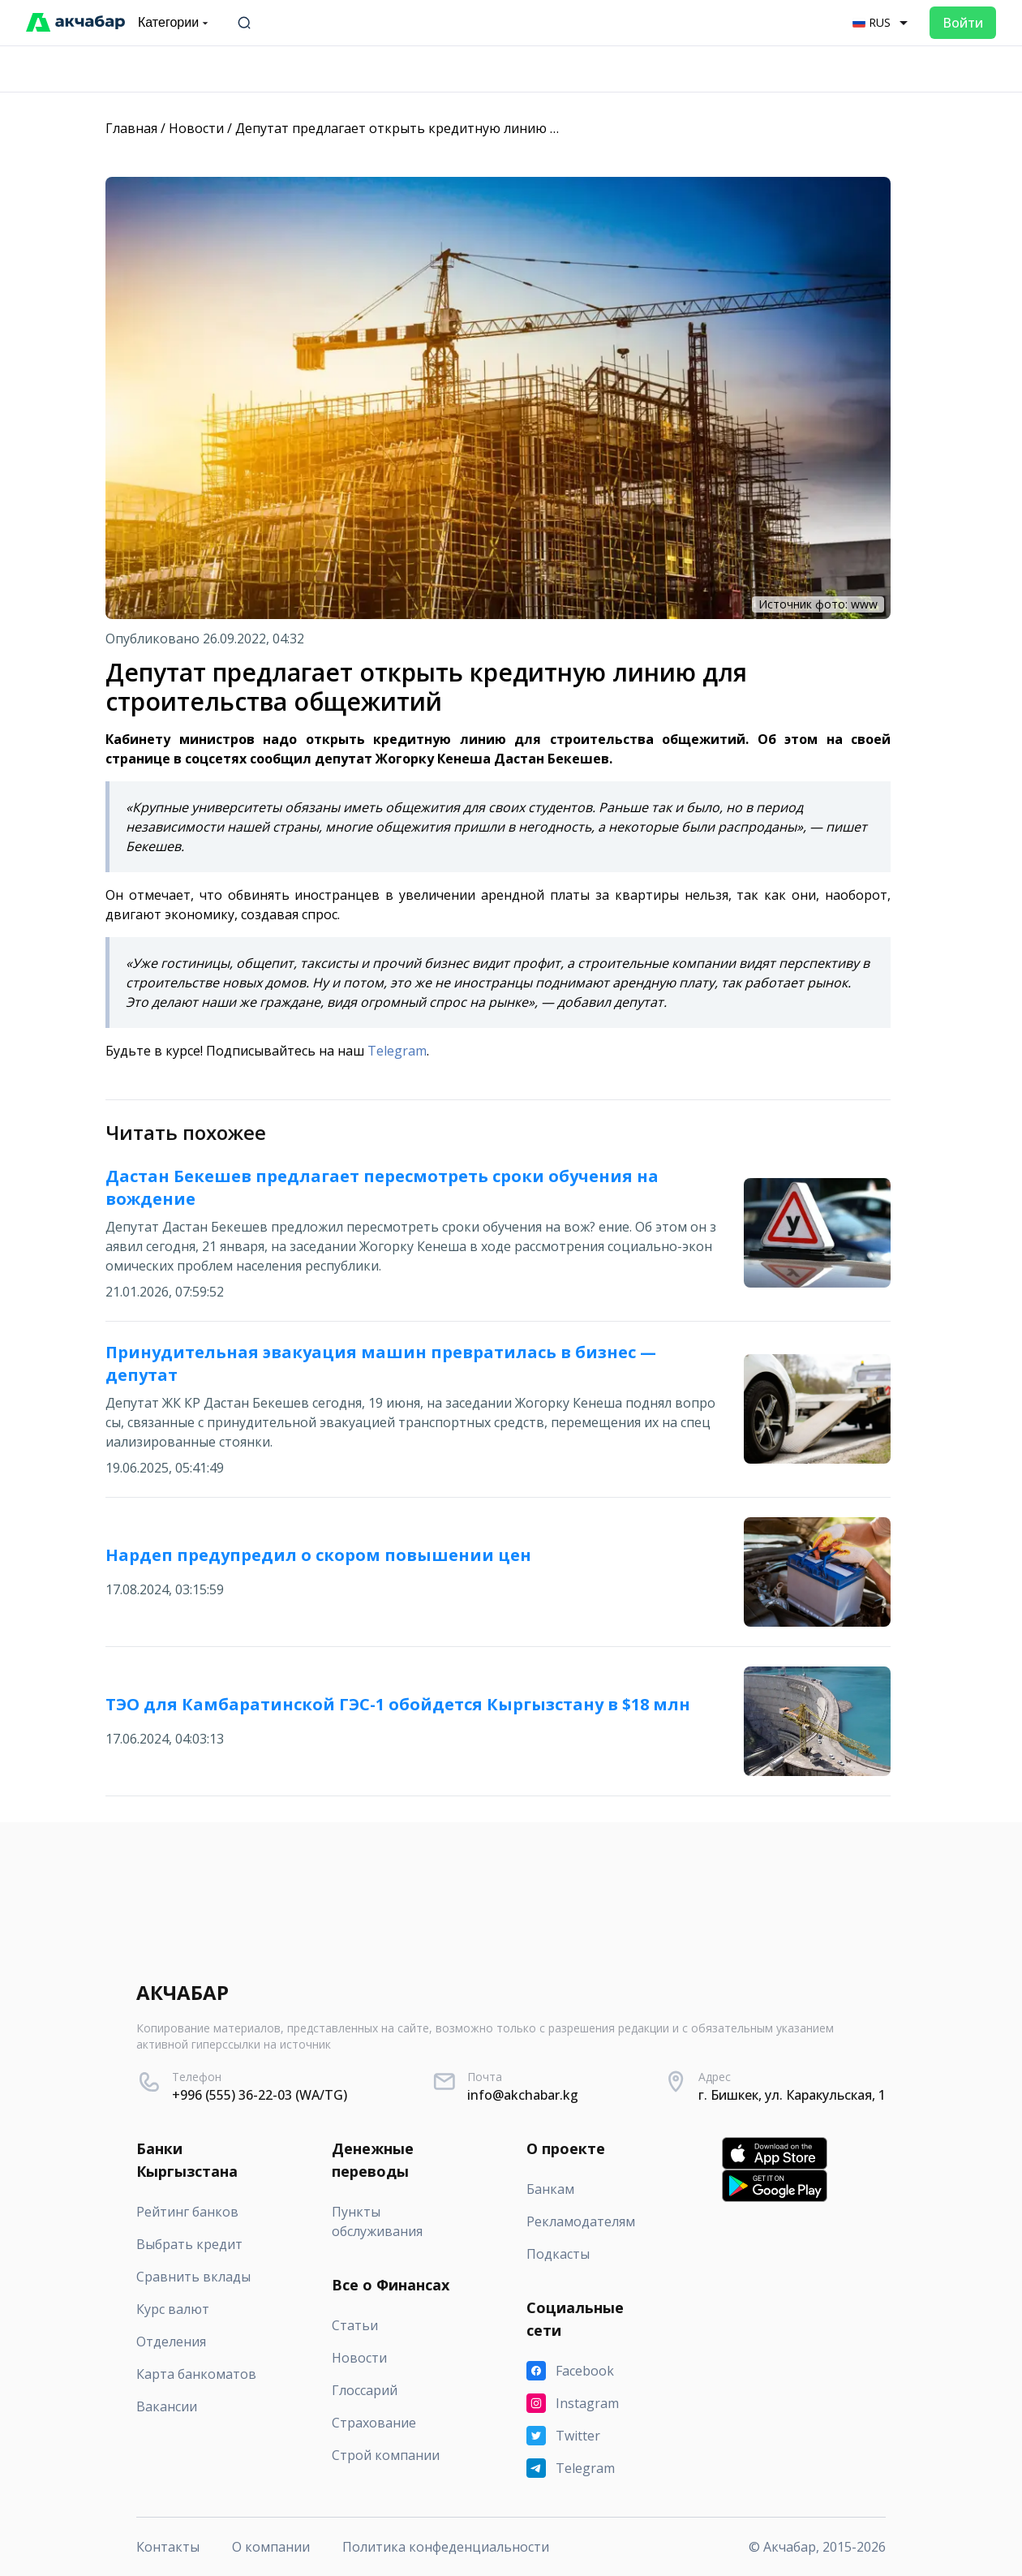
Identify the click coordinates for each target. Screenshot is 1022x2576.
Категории (175, 22)
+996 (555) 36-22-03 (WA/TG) (259, 2095)
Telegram (397, 1051)
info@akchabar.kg (522, 2095)
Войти (963, 23)
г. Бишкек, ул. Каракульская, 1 (792, 2095)
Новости (196, 128)
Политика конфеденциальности (445, 2547)
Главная (131, 128)
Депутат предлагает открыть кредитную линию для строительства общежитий (492, 128)
